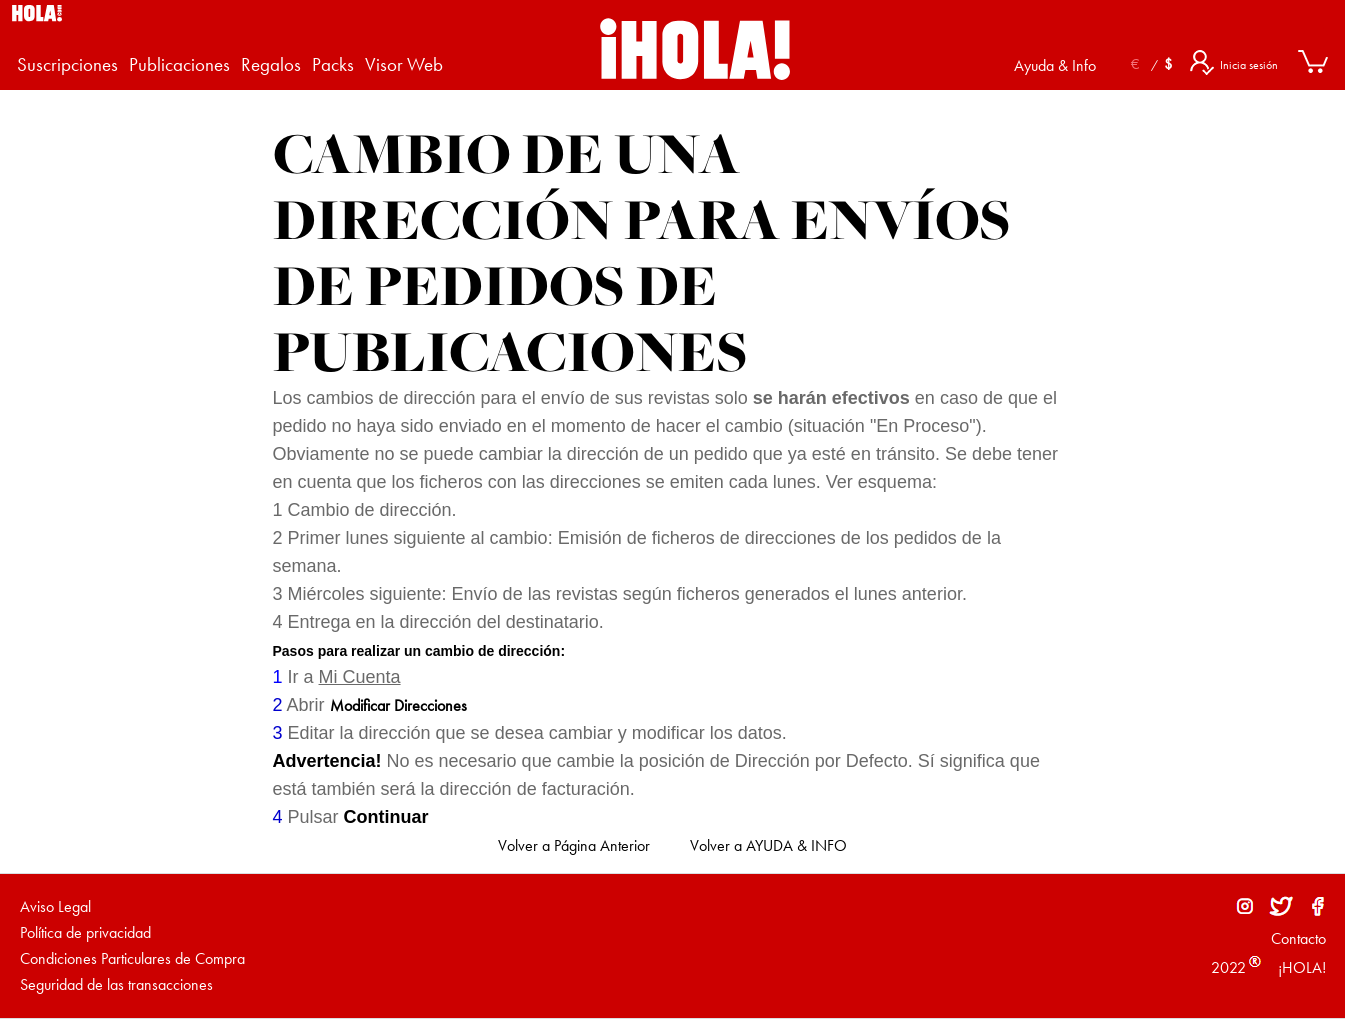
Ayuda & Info (1055, 65)
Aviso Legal (55, 906)
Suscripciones (67, 65)
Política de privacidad (85, 932)
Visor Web (404, 65)
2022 (1228, 967)
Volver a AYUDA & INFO (768, 845)
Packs (333, 65)
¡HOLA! (1300, 967)
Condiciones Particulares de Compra (132, 958)
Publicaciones (179, 65)
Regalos (271, 65)
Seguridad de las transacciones (116, 984)
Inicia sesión (1249, 65)
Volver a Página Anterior (574, 845)
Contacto (1298, 938)
